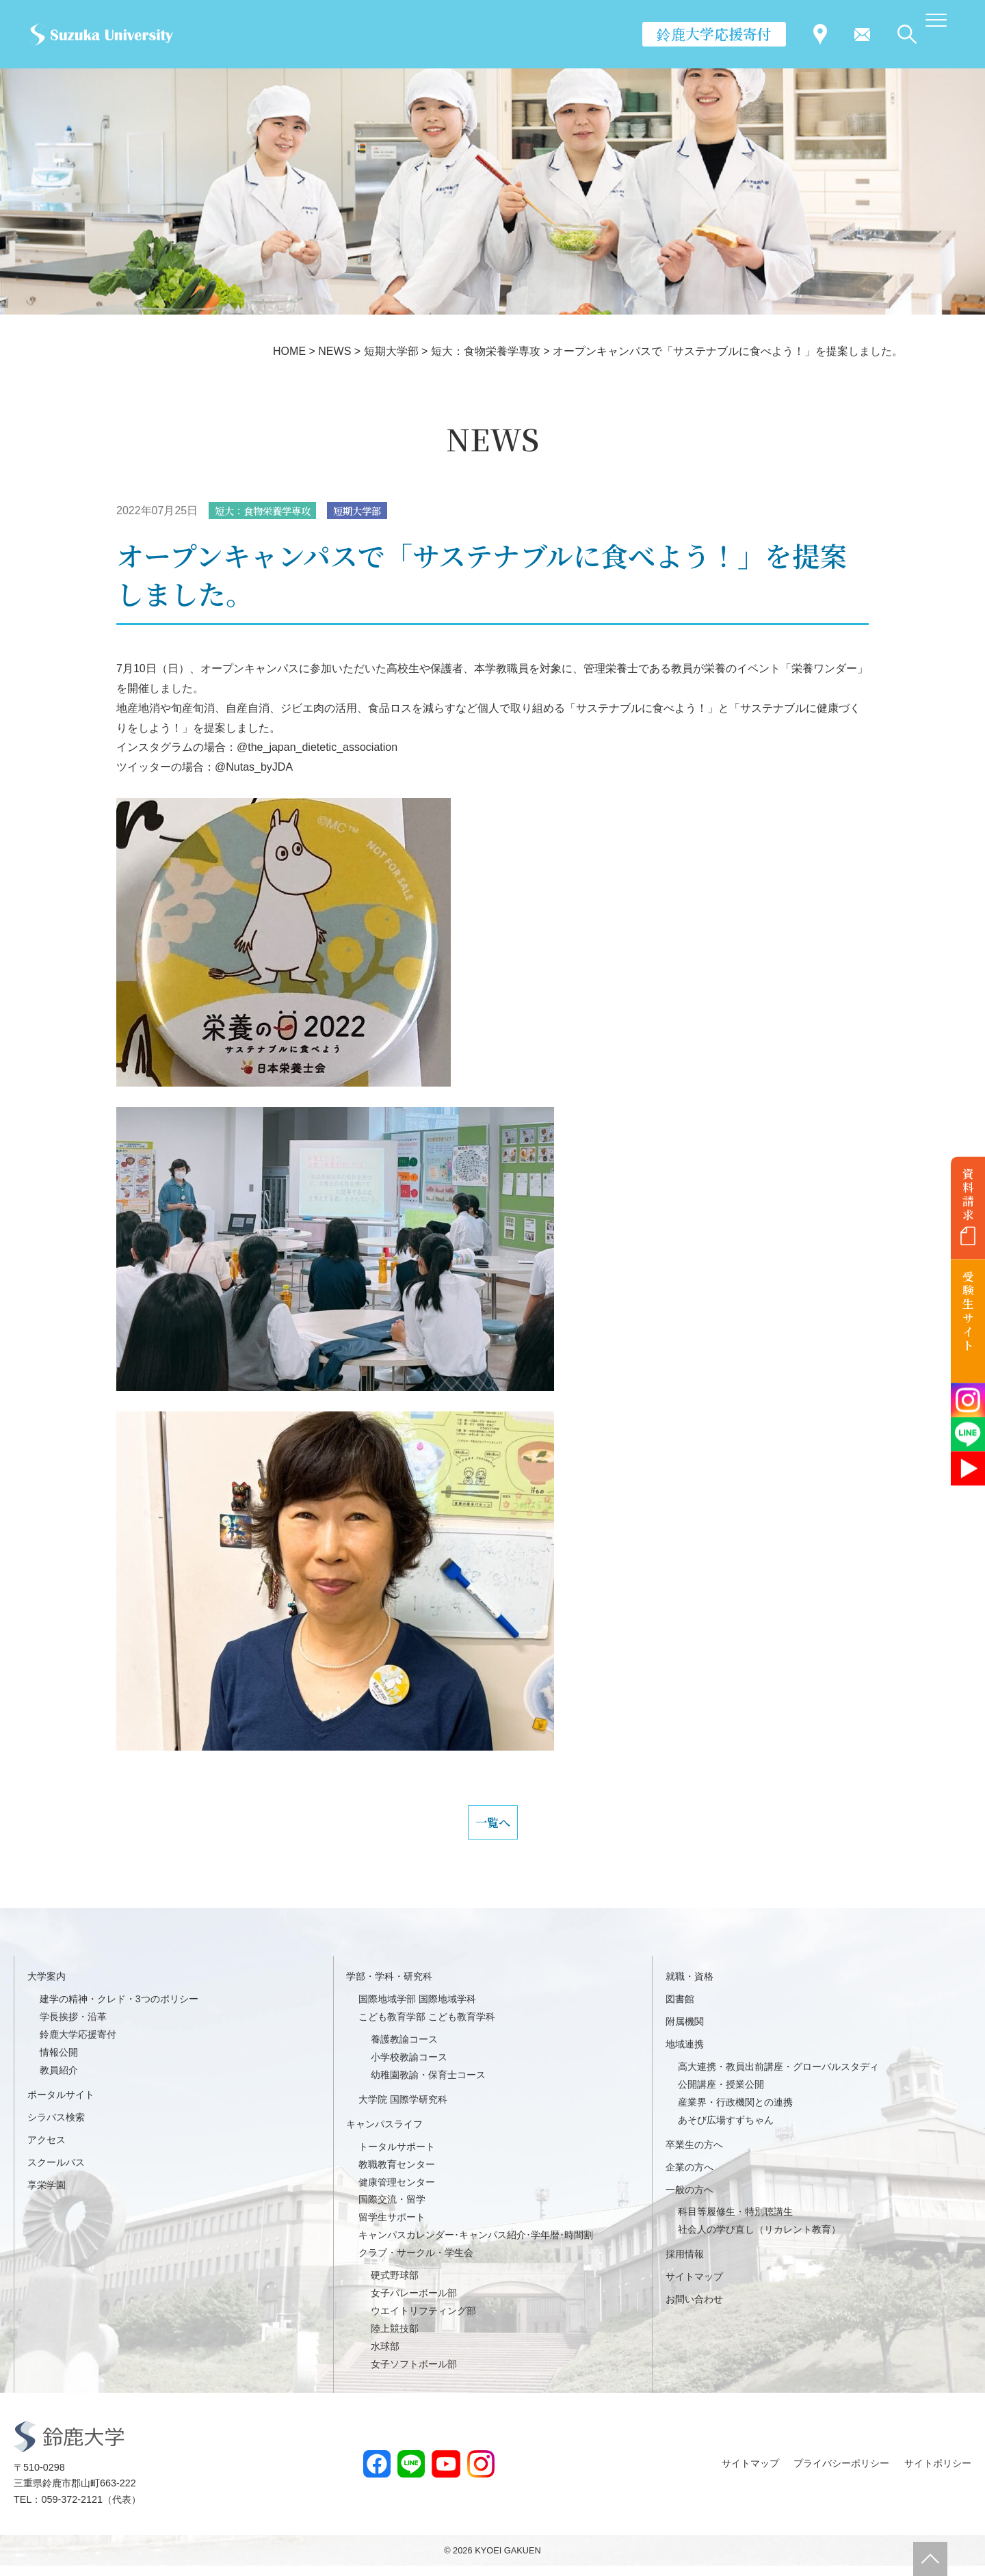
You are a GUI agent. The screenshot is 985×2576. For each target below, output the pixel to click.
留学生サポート (391, 2227)
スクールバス (56, 2172)
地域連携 (685, 2054)
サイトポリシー (937, 2473)
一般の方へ (689, 2199)
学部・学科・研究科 (389, 1987)
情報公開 (59, 2062)
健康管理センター (396, 2192)
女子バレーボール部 (414, 2303)
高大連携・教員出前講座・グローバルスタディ (778, 2076)
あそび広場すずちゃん (726, 2130)
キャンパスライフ (384, 2134)
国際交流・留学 (391, 2210)
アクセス (46, 2150)
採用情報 (685, 2264)
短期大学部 (376, 511)
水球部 (385, 2356)
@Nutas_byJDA (254, 768)
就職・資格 (689, 1987)
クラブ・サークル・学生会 (415, 2263)
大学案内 (46, 1987)
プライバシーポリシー (841, 2473)
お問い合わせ (694, 2309)
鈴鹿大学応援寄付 (714, 33)
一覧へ (492, 1828)
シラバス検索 (56, 2127)
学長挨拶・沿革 (73, 2026)
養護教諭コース (404, 2049)
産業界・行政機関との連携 (735, 2112)
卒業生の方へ (694, 2154)
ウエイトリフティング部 (423, 2320)
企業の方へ (689, 2177)
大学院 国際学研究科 (402, 2109)
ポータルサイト (60, 2104)
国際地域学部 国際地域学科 (417, 2009)
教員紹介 (59, 2080)
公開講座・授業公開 (721, 2094)
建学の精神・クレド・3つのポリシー (119, 2009)
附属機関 (685, 2031)
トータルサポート (396, 2156)
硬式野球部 (395, 2285)
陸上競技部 (395, 2338)
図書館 (680, 2009)
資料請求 (968, 1194)
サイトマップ (694, 2287)
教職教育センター (396, 2174)
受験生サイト (968, 1311)
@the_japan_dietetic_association (317, 748)
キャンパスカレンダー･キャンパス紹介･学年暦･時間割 (475, 2245)
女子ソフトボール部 (414, 2374)
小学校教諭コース (409, 2067)
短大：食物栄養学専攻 (270, 511)
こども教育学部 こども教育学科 (426, 2026)
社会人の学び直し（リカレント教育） (759, 2240)
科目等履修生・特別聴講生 (735, 2222)
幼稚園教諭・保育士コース (428, 2085)
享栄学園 (46, 2195)
